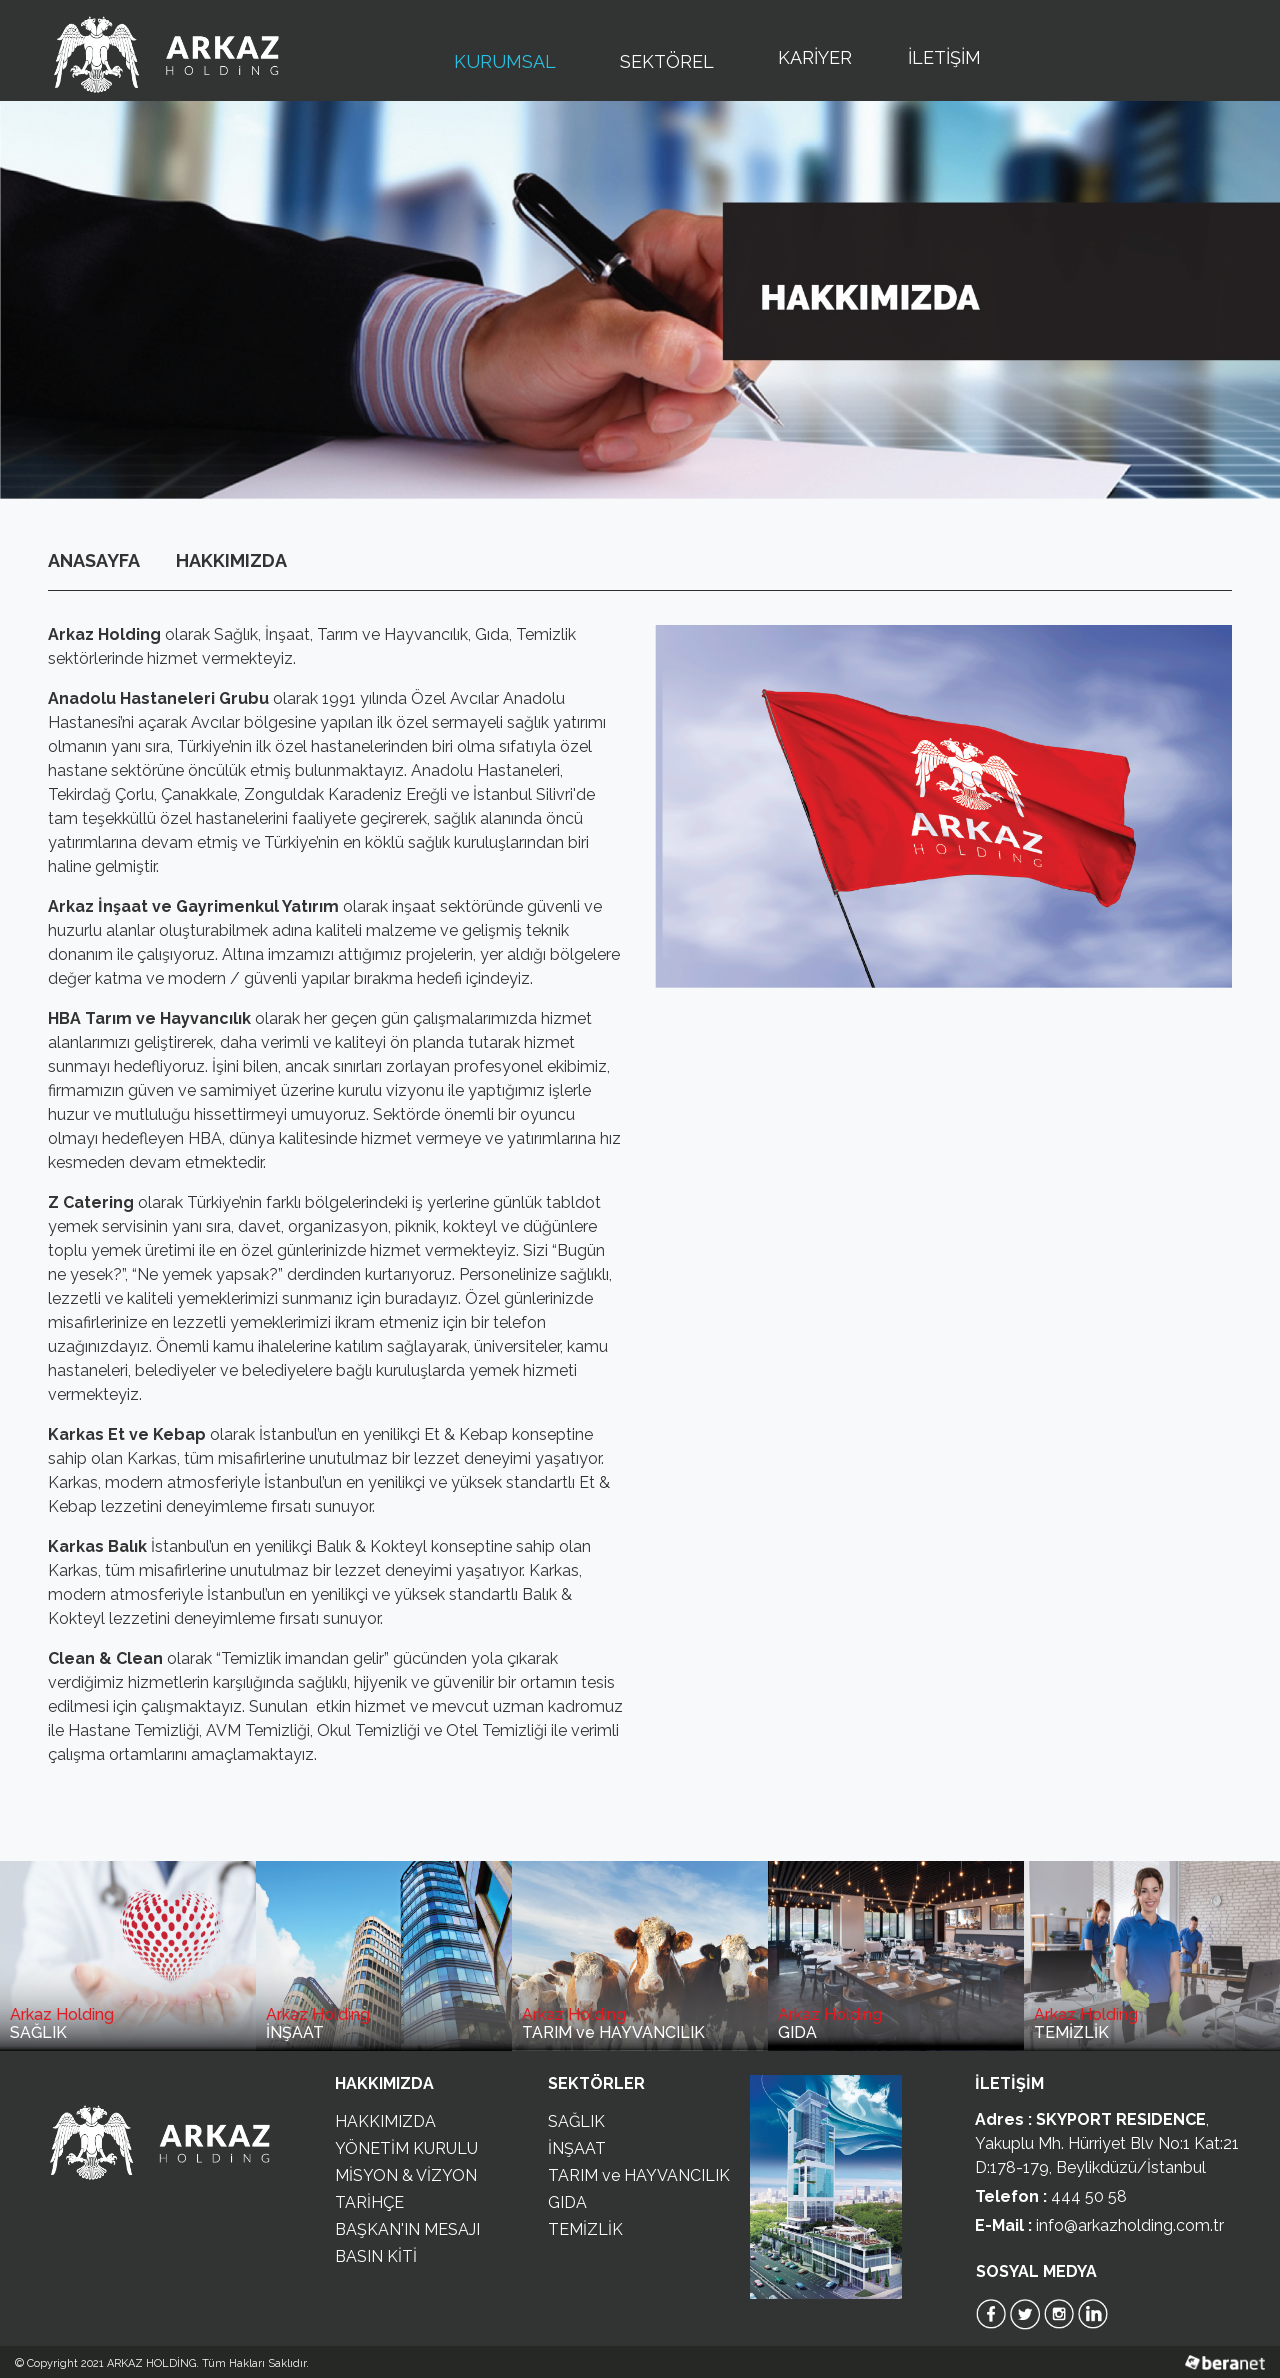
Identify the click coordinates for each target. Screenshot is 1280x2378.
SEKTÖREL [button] (671, 60)
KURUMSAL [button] (509, 60)
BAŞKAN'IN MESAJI (407, 2229)
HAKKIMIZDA (231, 560)
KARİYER (815, 57)
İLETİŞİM (944, 57)
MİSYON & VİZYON (406, 2175)
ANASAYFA (94, 560)
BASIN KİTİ (376, 2256)
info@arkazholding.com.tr (1130, 2225)
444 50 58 (1089, 2196)
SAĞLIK (576, 2121)
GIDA (567, 2202)
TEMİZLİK (585, 2229)
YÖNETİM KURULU (406, 2148)
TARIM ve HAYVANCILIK (639, 2175)
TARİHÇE (369, 2202)
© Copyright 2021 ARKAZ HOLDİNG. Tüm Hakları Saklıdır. (162, 2363)
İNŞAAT (577, 2148)
